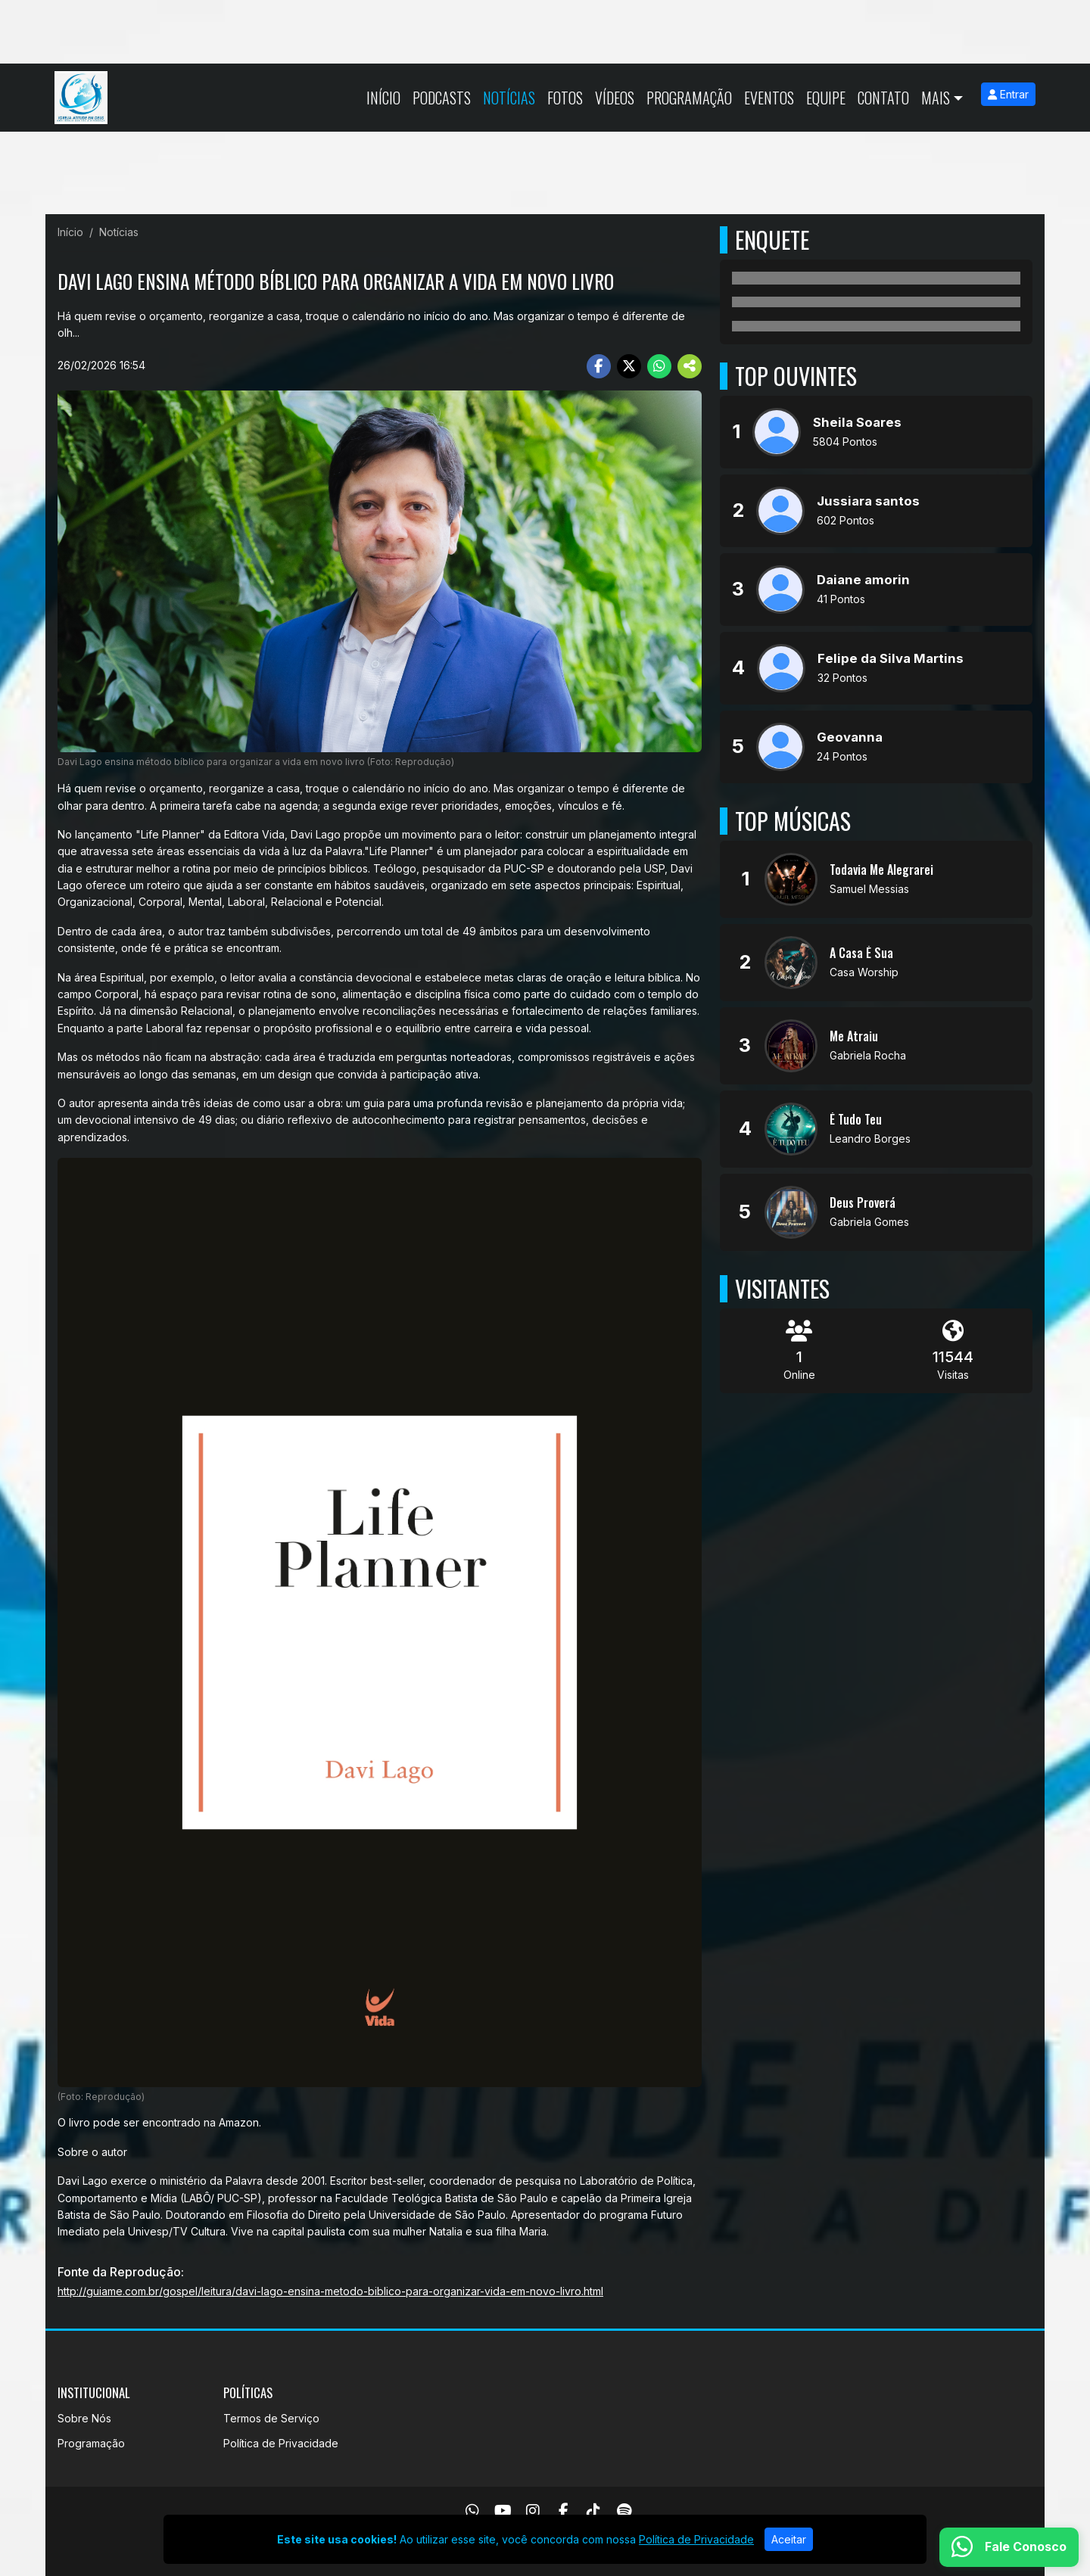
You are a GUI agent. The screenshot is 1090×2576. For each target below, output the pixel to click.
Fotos (565, 97)
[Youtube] (503, 2511)
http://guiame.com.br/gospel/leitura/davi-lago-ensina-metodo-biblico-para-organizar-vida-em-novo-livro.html (330, 2291)
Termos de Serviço (271, 2418)
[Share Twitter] (629, 366)
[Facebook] (563, 2511)
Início (383, 97)
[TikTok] (593, 2511)
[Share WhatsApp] (659, 366)
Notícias (509, 97)
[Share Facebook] (599, 366)
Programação (689, 97)
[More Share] (689, 366)
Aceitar (788, 2539)
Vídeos (614, 97)
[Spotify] (624, 2511)
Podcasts (442, 97)
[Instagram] (533, 2511)
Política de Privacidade (280, 2443)
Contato (883, 97)
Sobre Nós (84, 2418)
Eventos (769, 97)
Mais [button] (935, 97)
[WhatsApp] (472, 2511)
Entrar (1008, 94)
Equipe (826, 97)
